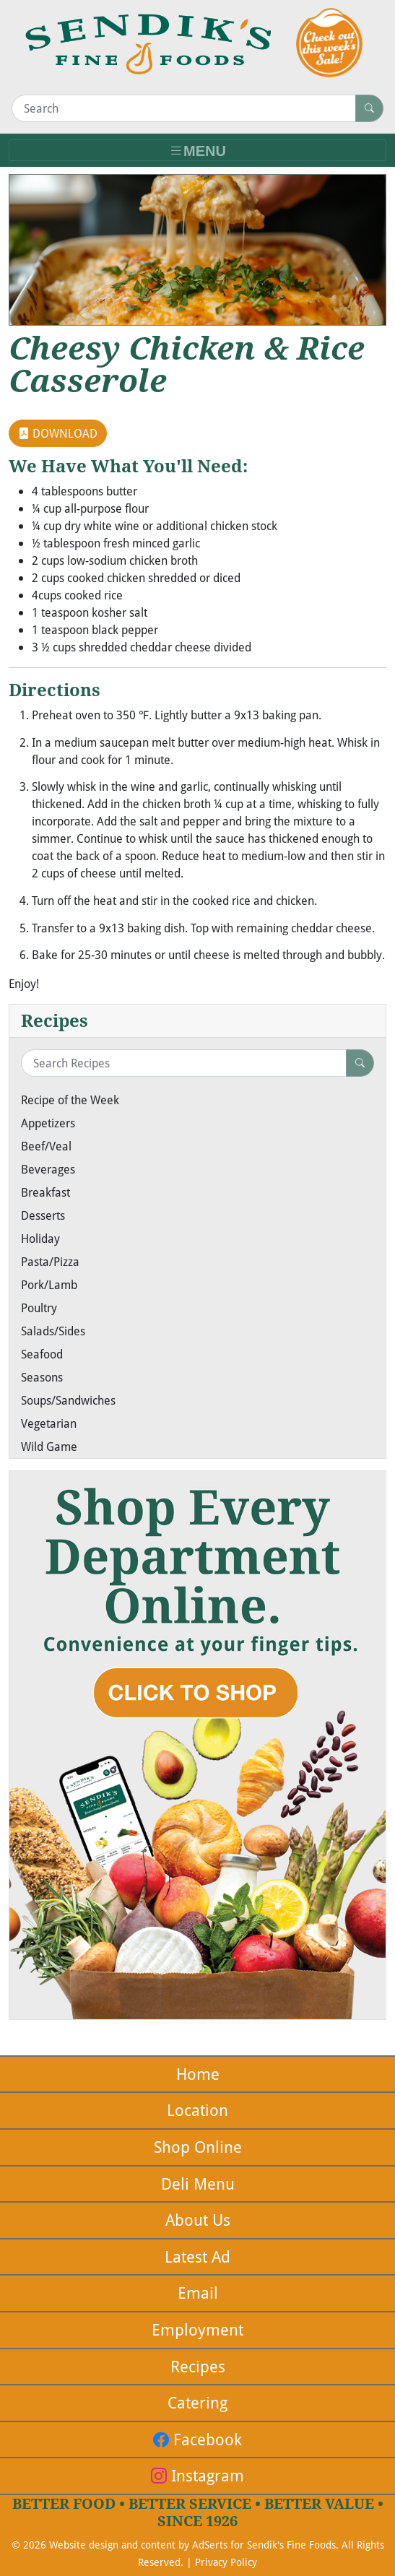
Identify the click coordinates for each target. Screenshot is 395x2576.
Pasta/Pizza (50, 1262)
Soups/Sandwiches (68, 1400)
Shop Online (198, 2146)
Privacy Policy (226, 2562)
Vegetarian (49, 1423)
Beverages (48, 1169)
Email (198, 2292)
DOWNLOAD (57, 433)
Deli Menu (198, 2183)
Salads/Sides (53, 1331)
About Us (197, 2219)
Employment (197, 2329)
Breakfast (45, 1192)
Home (198, 2073)
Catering (197, 2402)
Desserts (43, 1215)
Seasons (42, 1377)
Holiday (40, 1238)
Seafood (42, 1354)
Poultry (39, 1308)
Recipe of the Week (70, 1100)
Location (197, 2109)
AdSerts (209, 2544)
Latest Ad (197, 2256)
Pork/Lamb (49, 1285)
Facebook (197, 2439)
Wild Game (49, 1446)
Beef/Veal (46, 1146)
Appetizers (48, 1123)
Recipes (197, 2366)
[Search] (184, 108)
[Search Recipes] (184, 1063)
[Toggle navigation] (197, 150)
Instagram (197, 2475)
